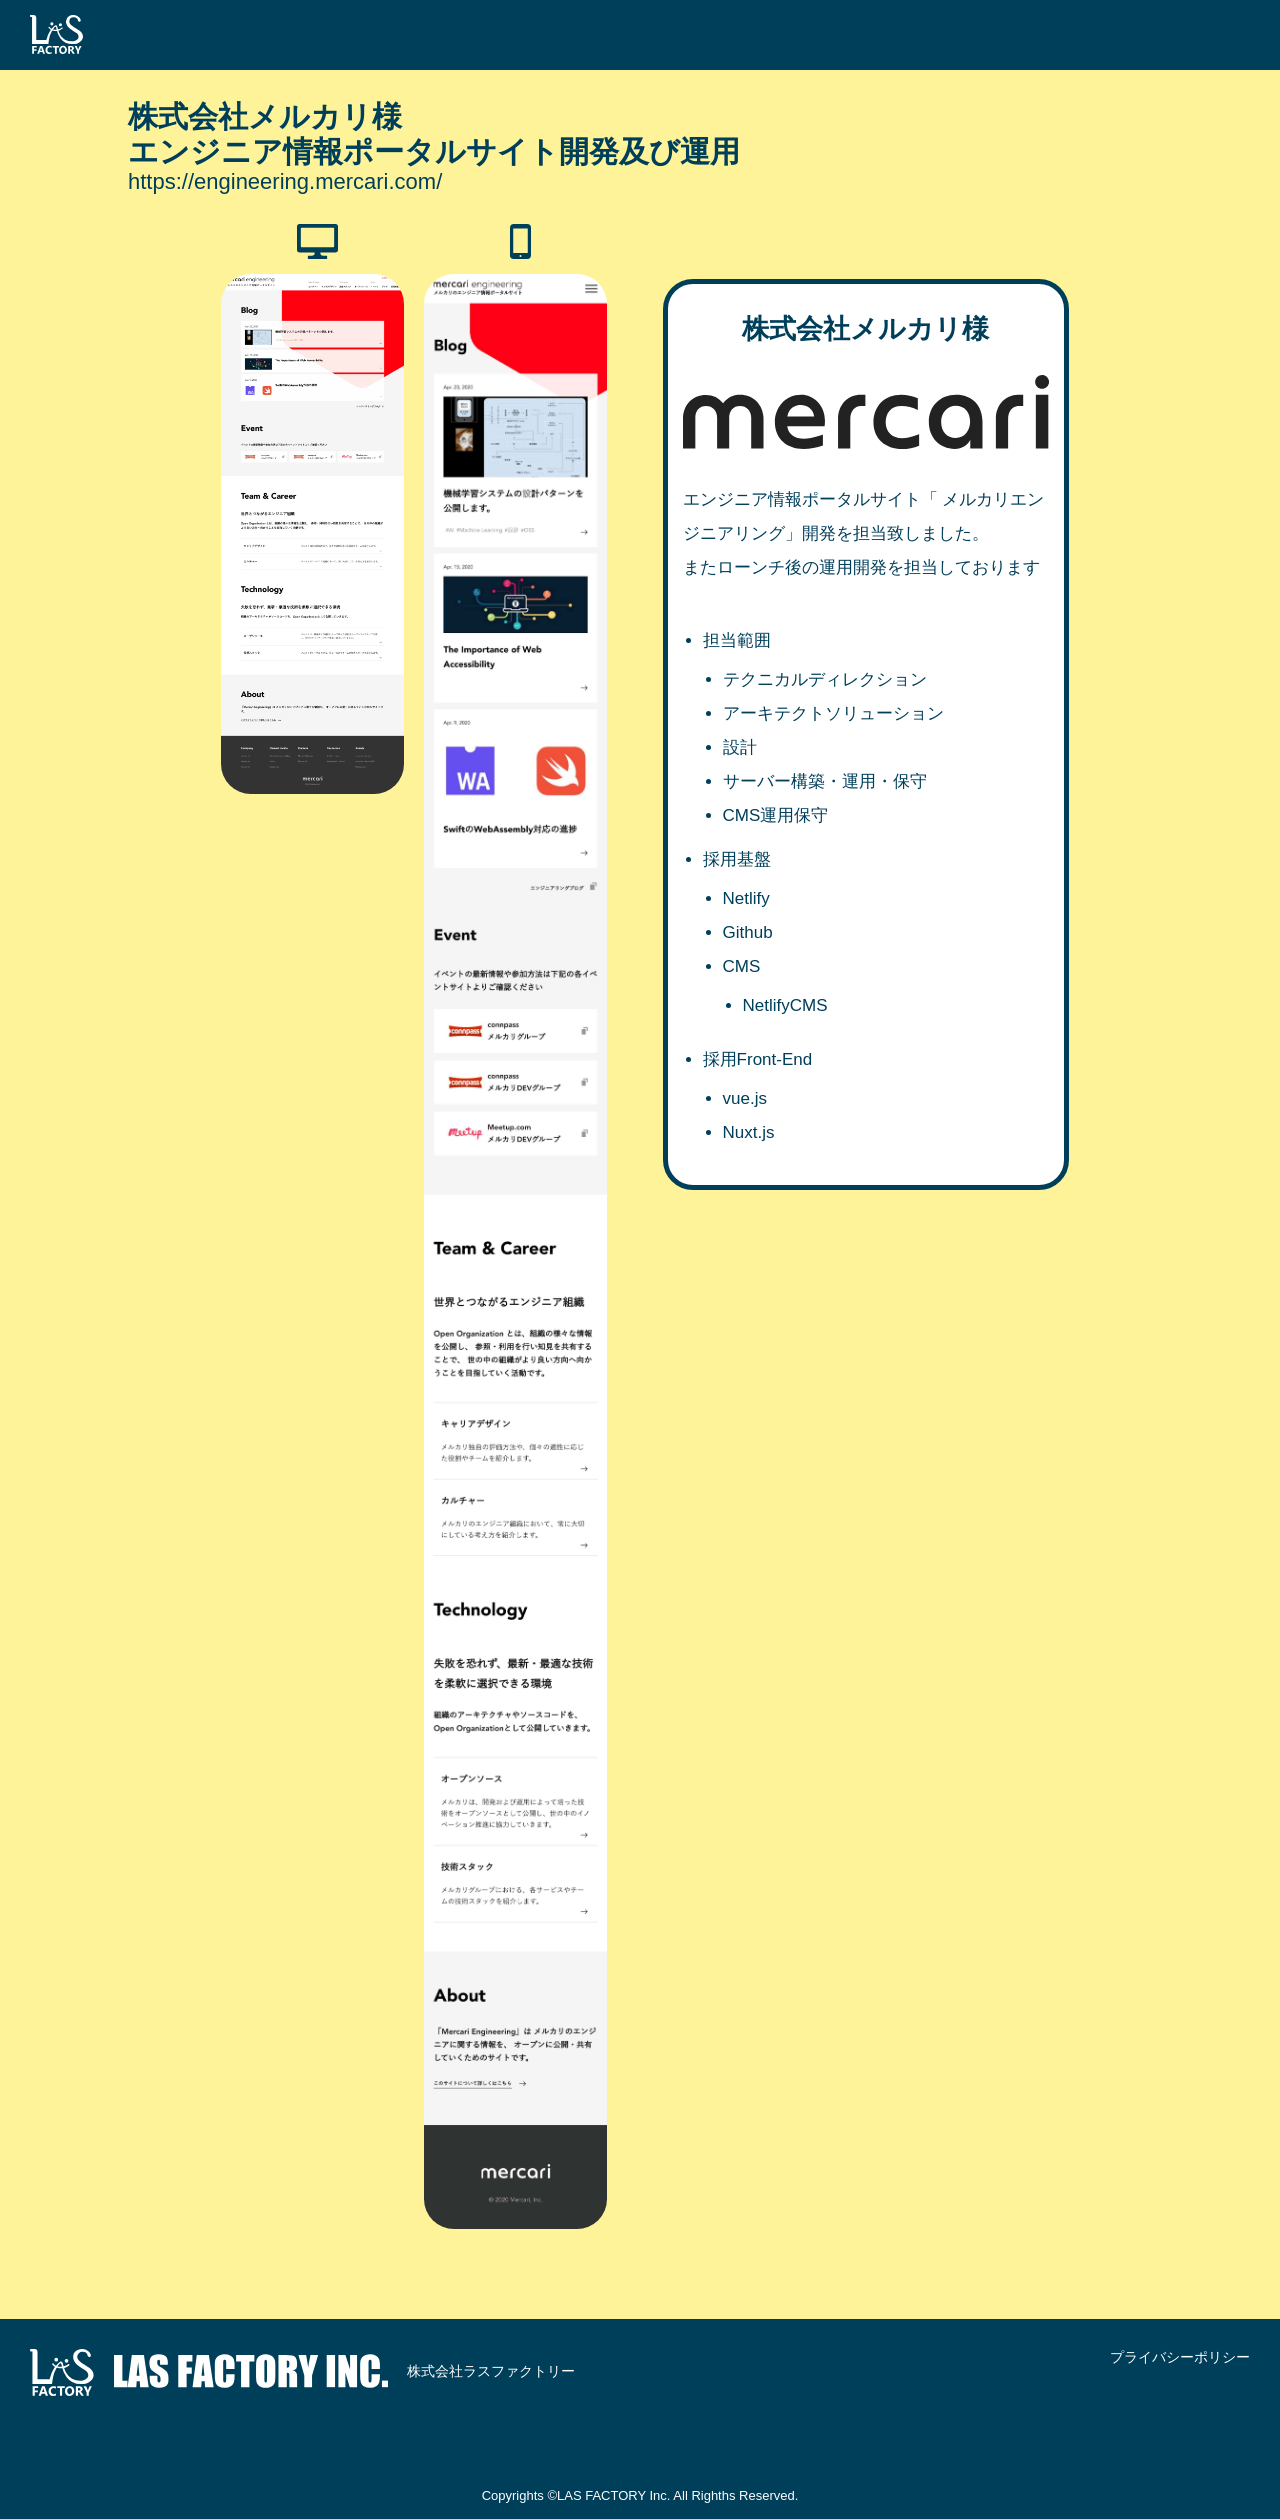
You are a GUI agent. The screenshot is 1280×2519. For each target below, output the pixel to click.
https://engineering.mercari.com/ (285, 181)
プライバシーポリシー (1180, 2357)
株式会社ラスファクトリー (302, 2372)
